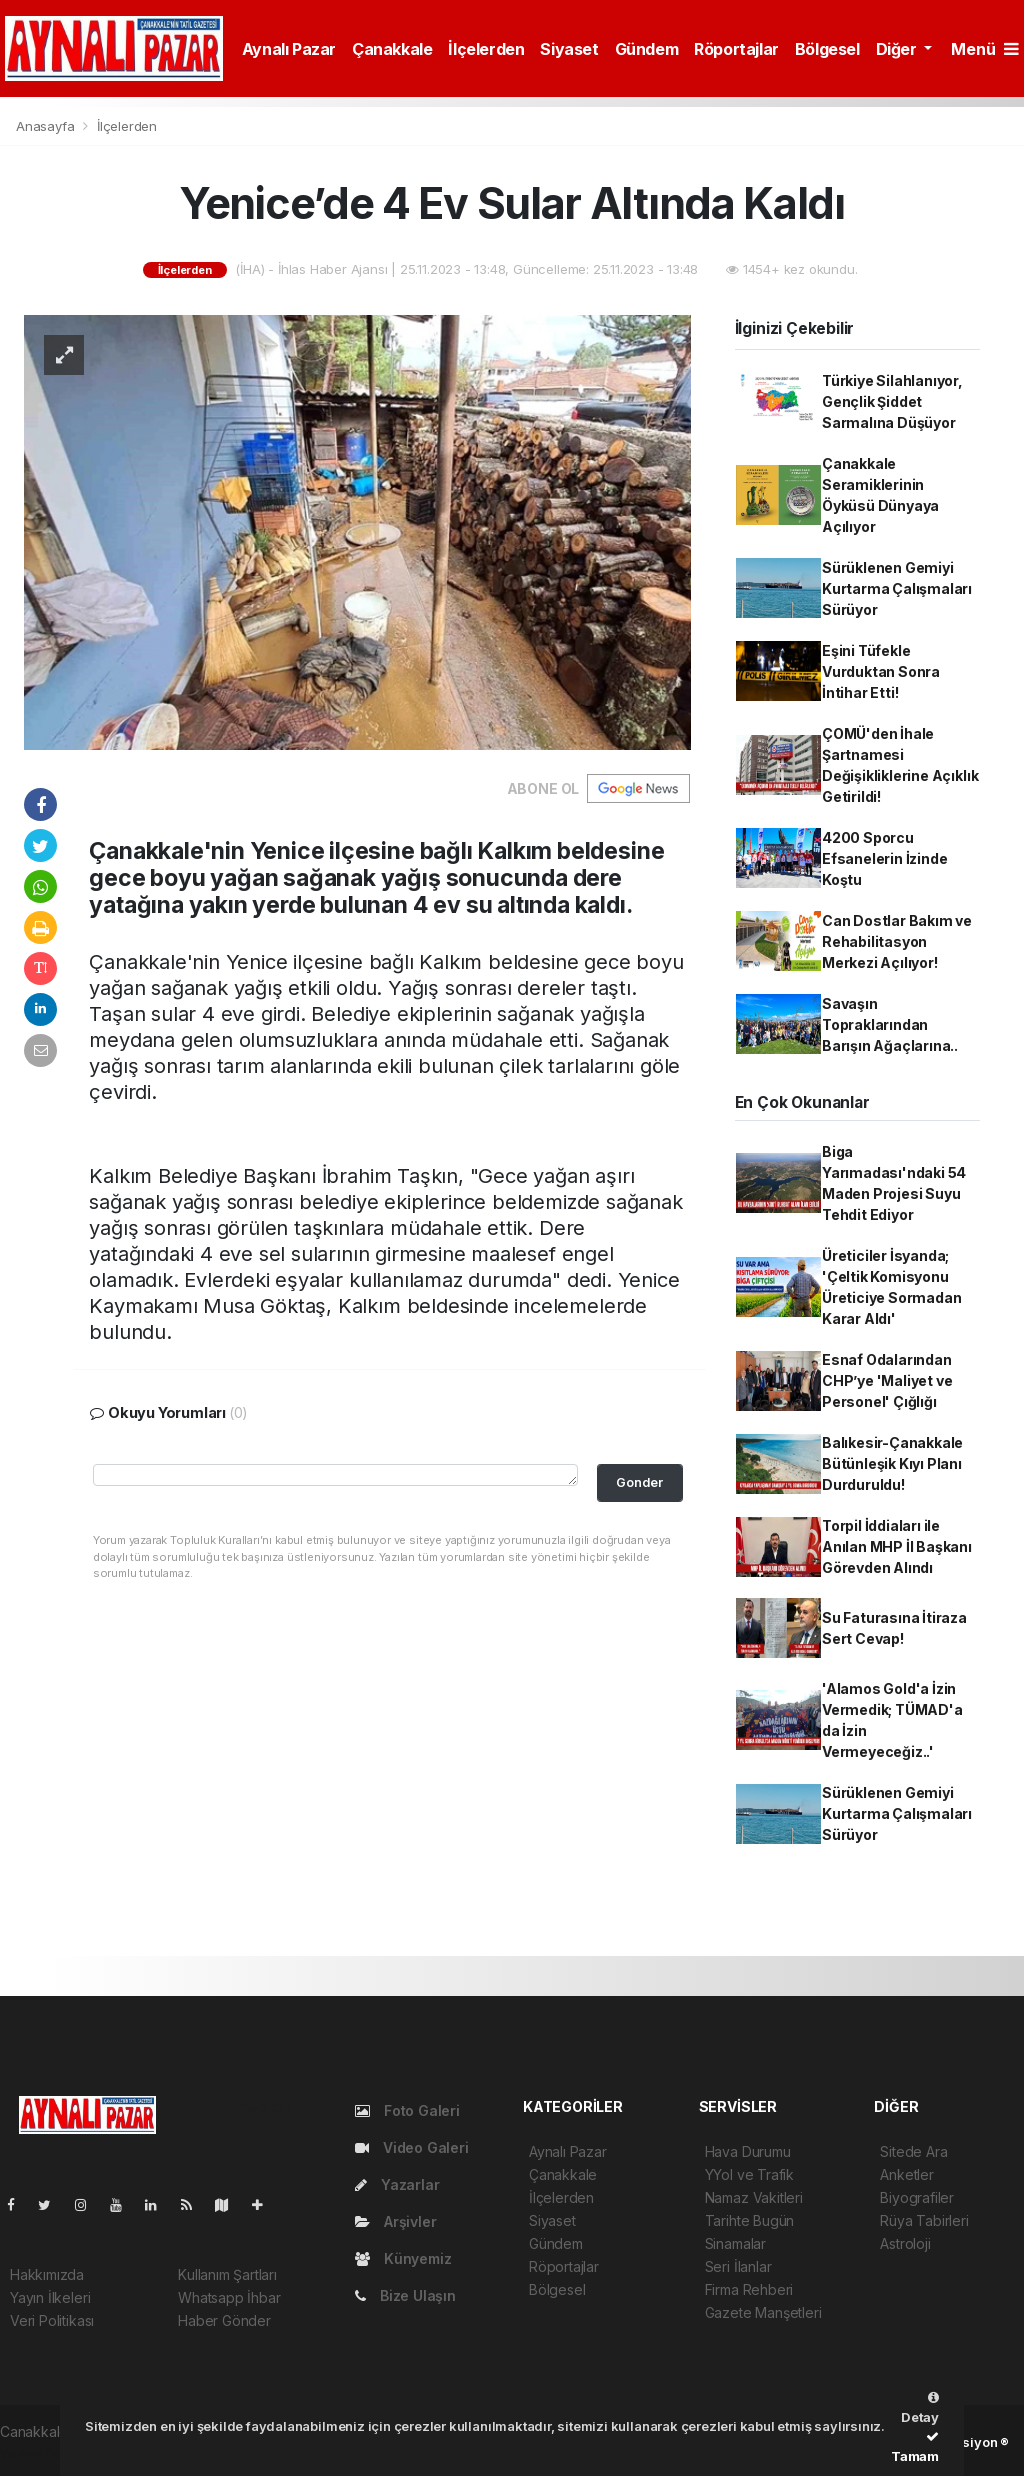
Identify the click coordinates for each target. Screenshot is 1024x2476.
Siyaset (569, 49)
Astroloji (905, 2243)
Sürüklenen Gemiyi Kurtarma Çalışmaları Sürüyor (897, 588)
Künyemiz (403, 2258)
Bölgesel (827, 49)
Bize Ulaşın (405, 2295)
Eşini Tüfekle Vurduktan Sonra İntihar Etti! (881, 671)
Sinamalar (735, 2243)
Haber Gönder (224, 2320)
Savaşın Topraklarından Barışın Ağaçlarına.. (890, 1024)
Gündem (647, 49)
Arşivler (395, 2221)
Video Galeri (411, 2147)
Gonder (639, 1482)
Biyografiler (917, 2197)
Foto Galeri (407, 2110)
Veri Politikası (52, 2320)
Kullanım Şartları (227, 2274)
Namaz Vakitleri (754, 2197)
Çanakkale (392, 49)
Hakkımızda (47, 2274)
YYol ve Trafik (749, 2174)
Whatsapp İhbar (229, 2297)
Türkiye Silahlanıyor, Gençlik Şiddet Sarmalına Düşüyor (892, 401)
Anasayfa (47, 126)
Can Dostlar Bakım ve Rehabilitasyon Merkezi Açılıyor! (897, 941)
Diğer (898, 49)
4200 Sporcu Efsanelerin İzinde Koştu (885, 858)
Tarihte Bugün (750, 2220)
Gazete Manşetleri (763, 2312)
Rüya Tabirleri (924, 2220)
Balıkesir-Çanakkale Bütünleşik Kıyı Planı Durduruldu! (892, 1463)
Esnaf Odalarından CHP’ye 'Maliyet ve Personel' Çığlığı (887, 1380)
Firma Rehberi (749, 2289)
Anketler (906, 2174)
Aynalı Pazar (289, 49)
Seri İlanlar (738, 2266)
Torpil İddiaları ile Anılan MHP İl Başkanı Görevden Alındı (897, 1546)
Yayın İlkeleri (50, 2297)
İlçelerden (486, 49)
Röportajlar (736, 49)
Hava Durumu (748, 2151)
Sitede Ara (913, 2151)
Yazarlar (397, 2184)
